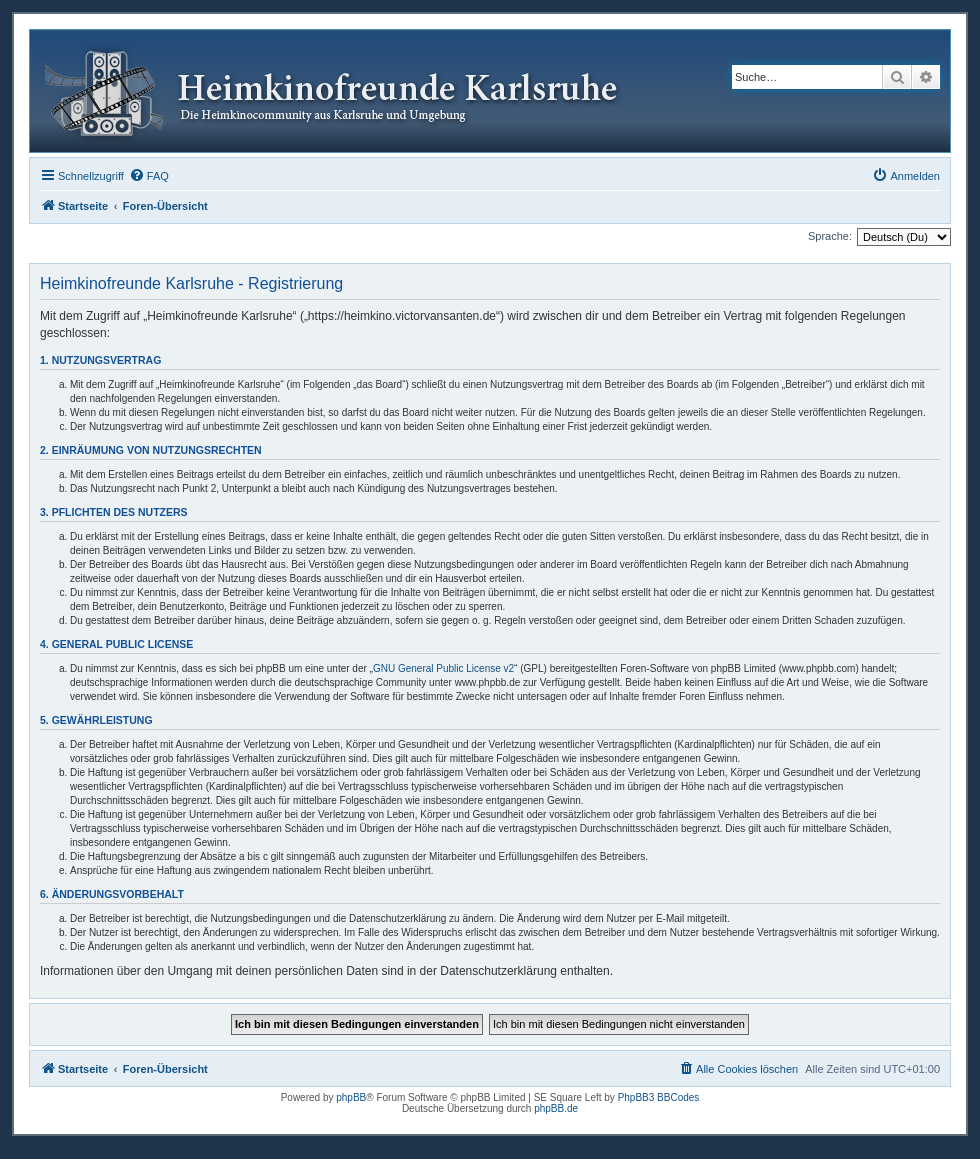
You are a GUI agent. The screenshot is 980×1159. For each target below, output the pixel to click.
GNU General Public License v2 (443, 668)
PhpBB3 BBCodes (659, 1097)
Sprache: (830, 236)
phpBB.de (556, 1108)
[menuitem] (149, 176)
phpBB (351, 1097)
